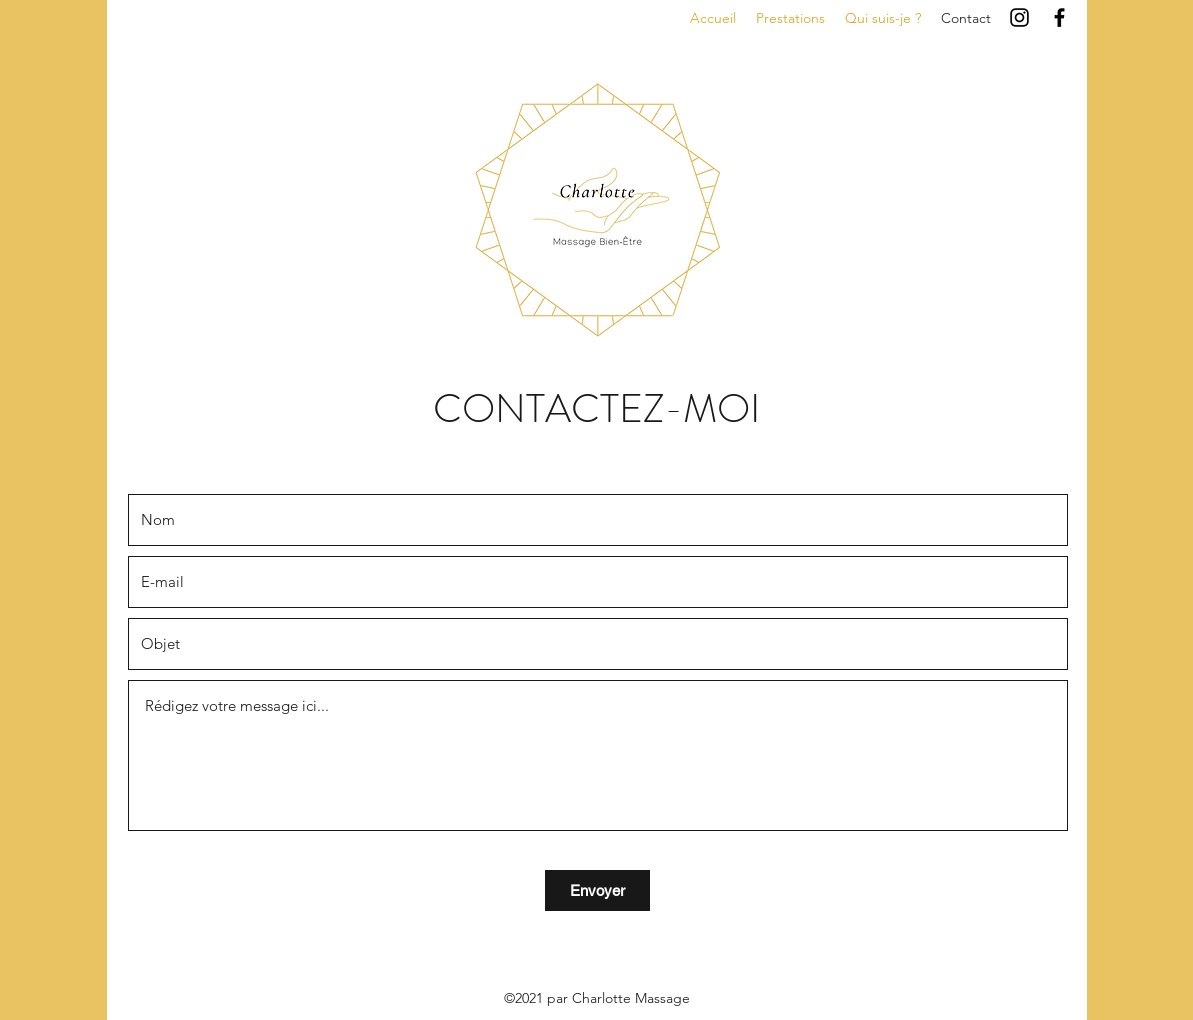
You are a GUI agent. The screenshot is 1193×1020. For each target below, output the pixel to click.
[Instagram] (1019, 17)
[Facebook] (1059, 17)
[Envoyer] (597, 890)
